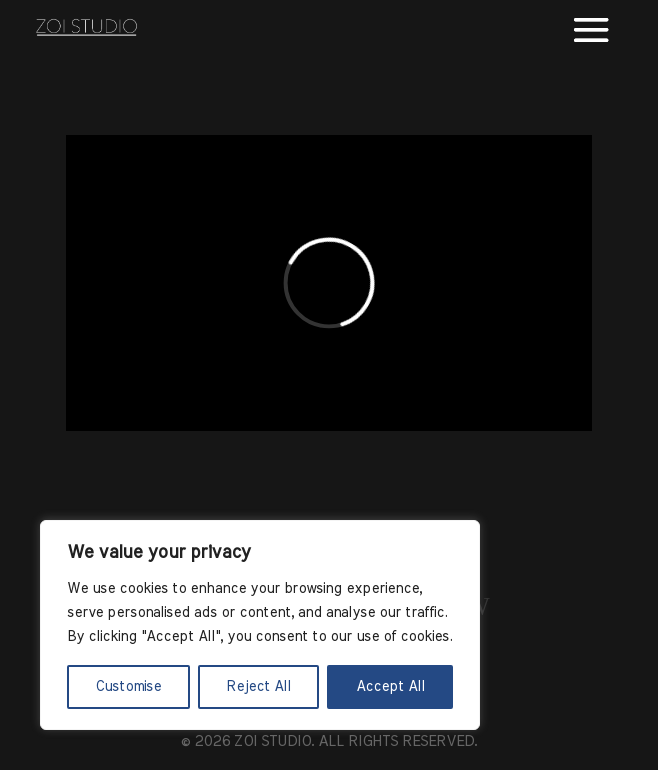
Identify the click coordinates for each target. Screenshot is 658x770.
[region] (260, 625)
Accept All (390, 687)
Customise (128, 687)
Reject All (258, 687)
